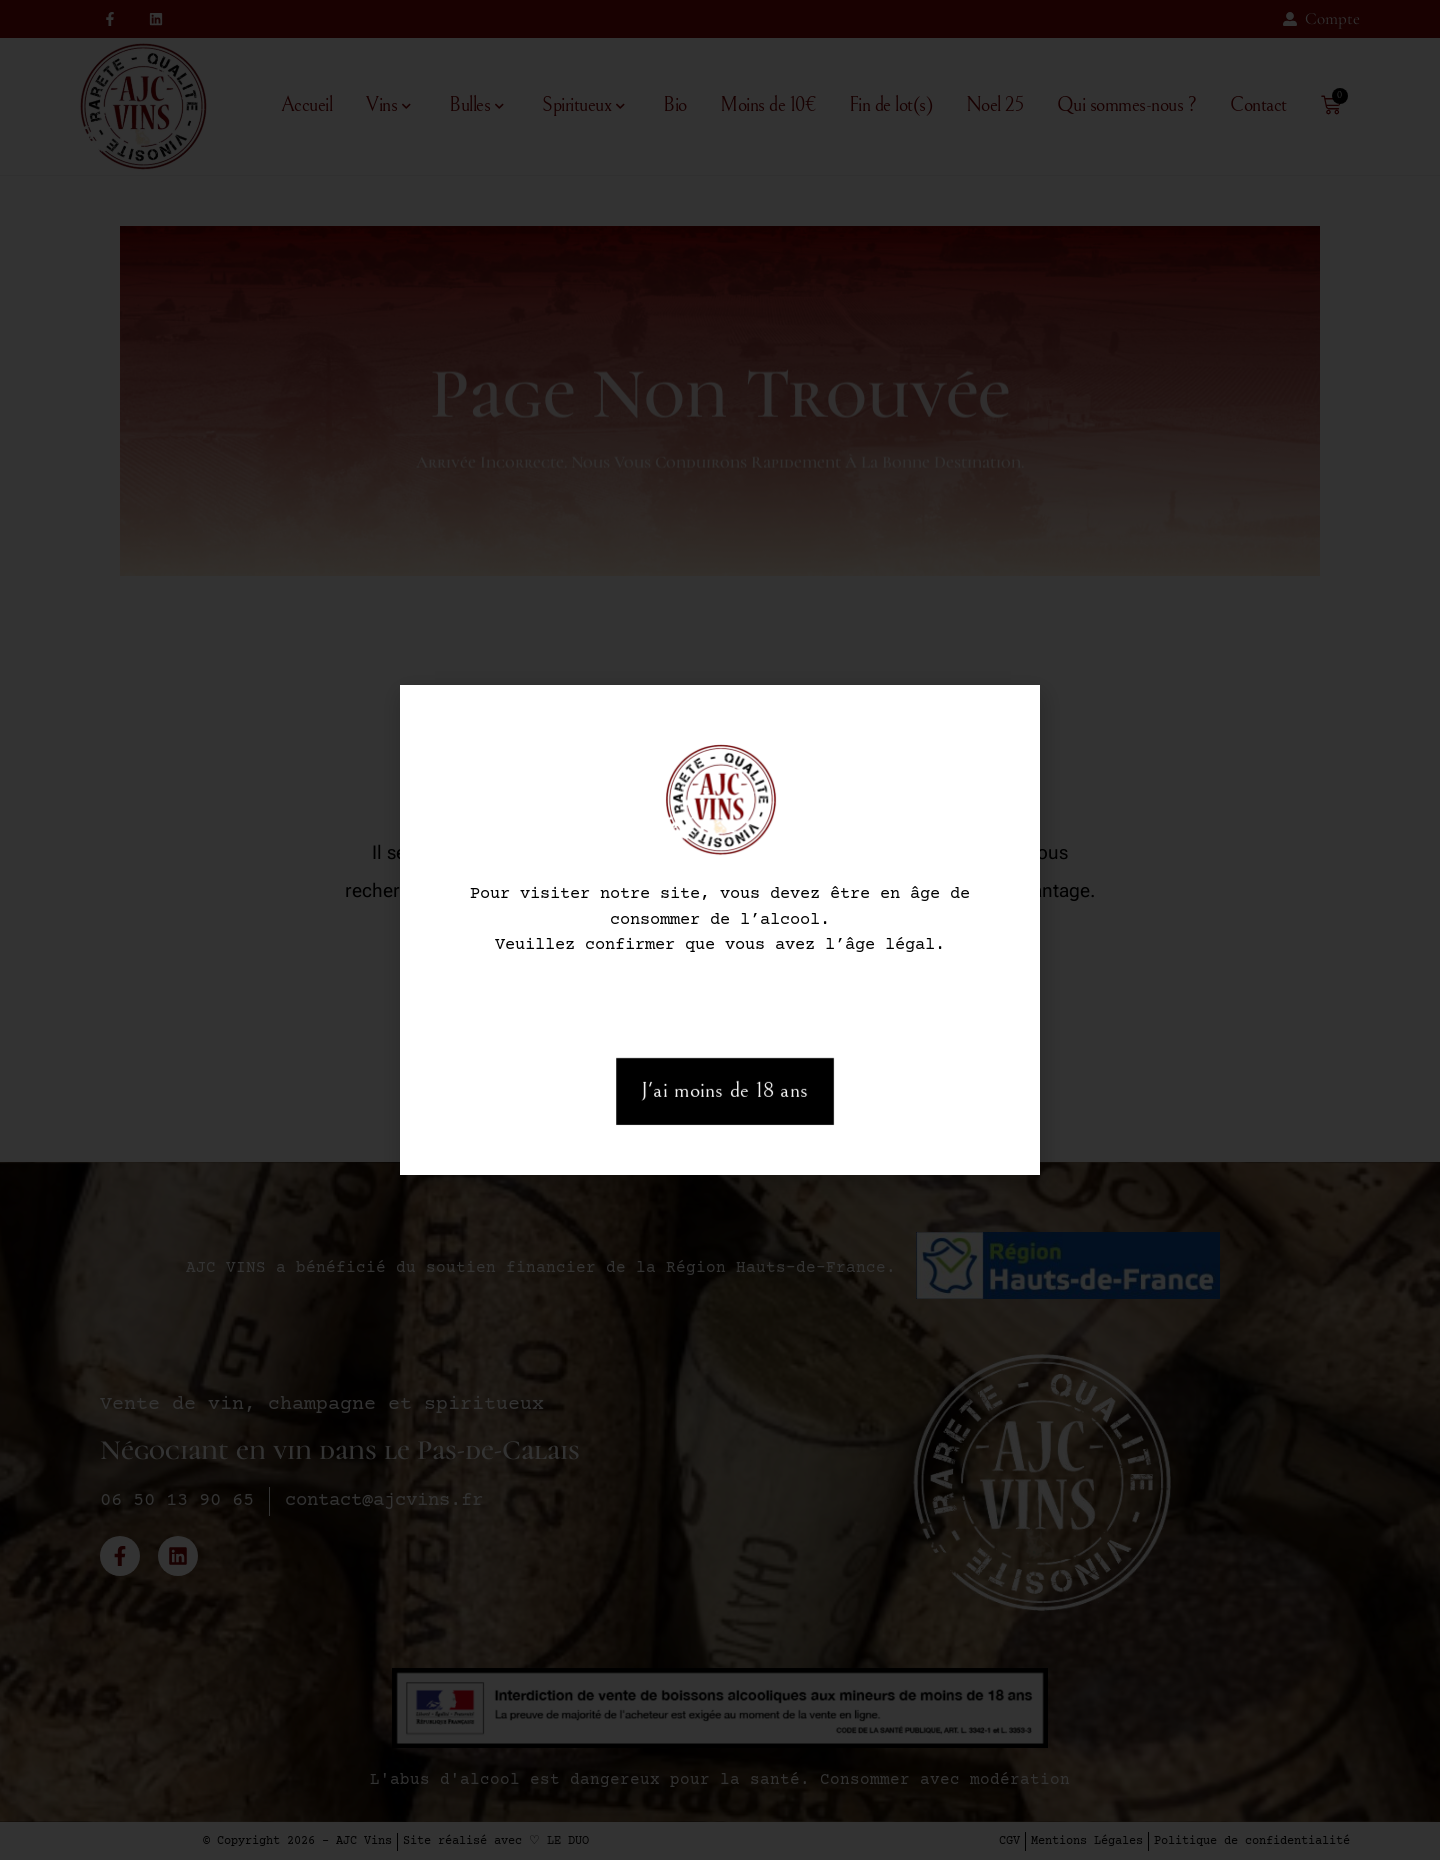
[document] (720, 930)
